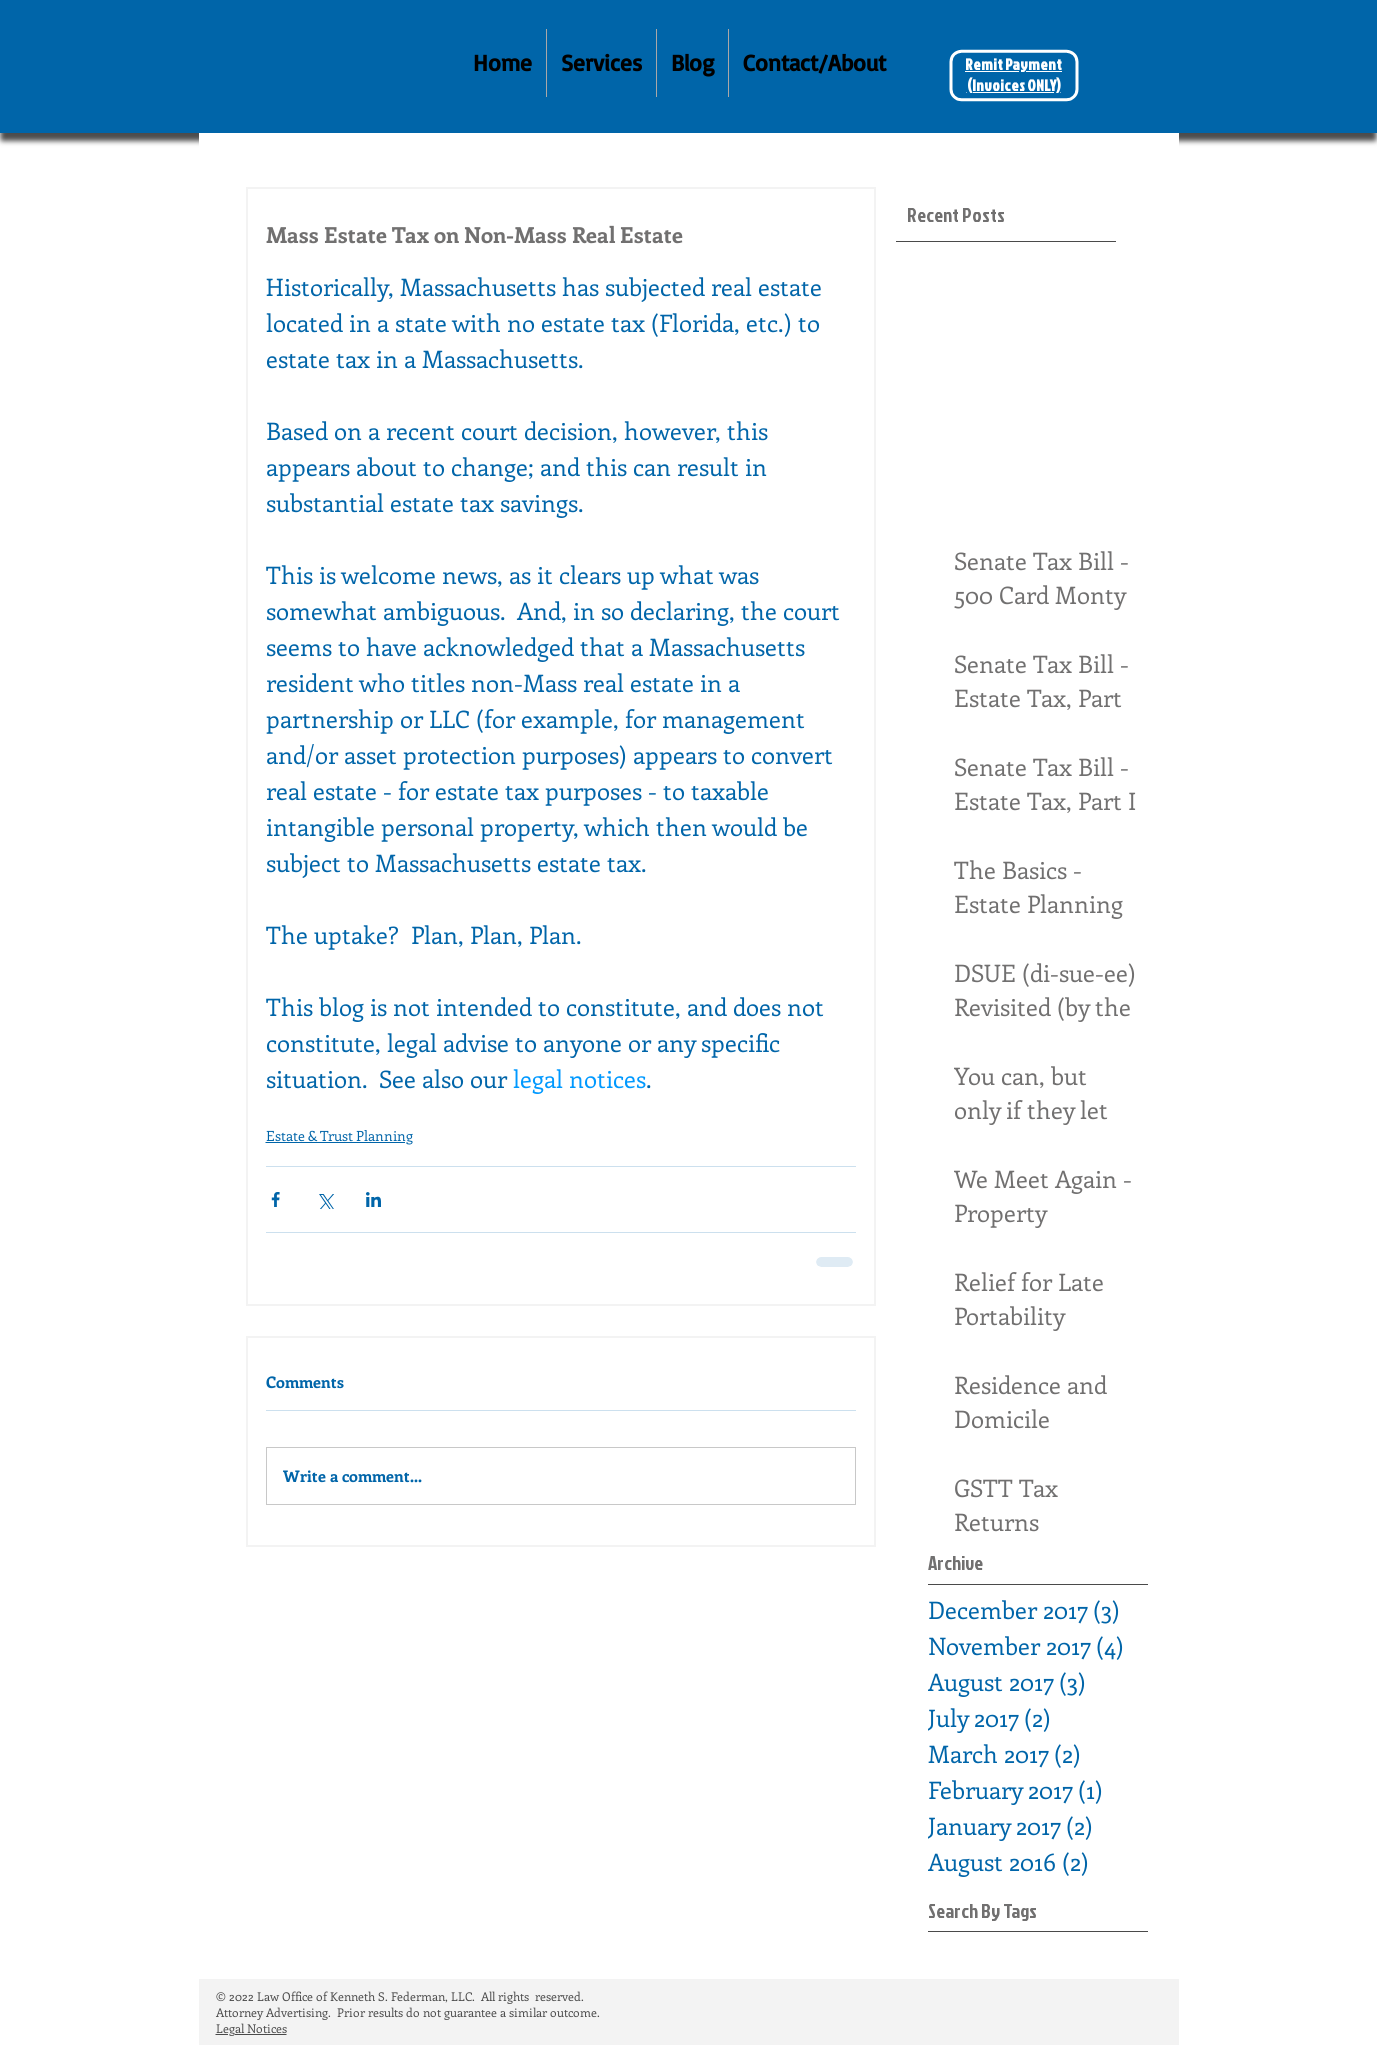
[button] (601, 63)
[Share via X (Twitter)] (324, 1199)
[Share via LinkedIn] (373, 1199)
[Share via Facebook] (275, 1199)
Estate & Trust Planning (339, 1135)
